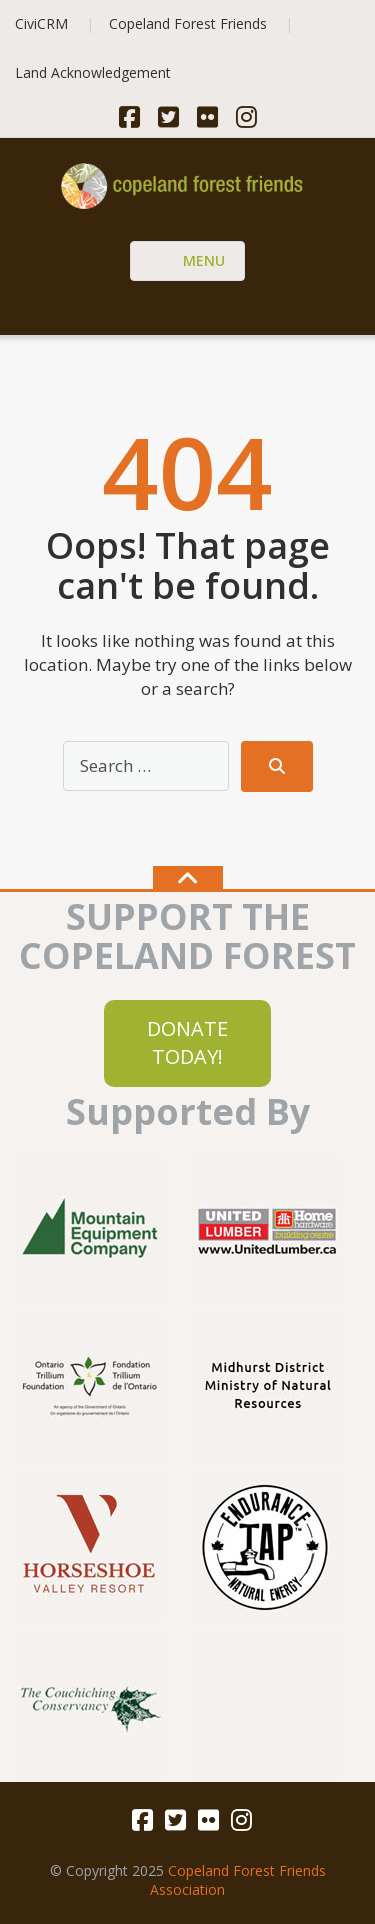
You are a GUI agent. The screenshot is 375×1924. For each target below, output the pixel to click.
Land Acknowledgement (93, 72)
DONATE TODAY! (187, 1042)
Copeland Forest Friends (188, 23)
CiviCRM (41, 23)
